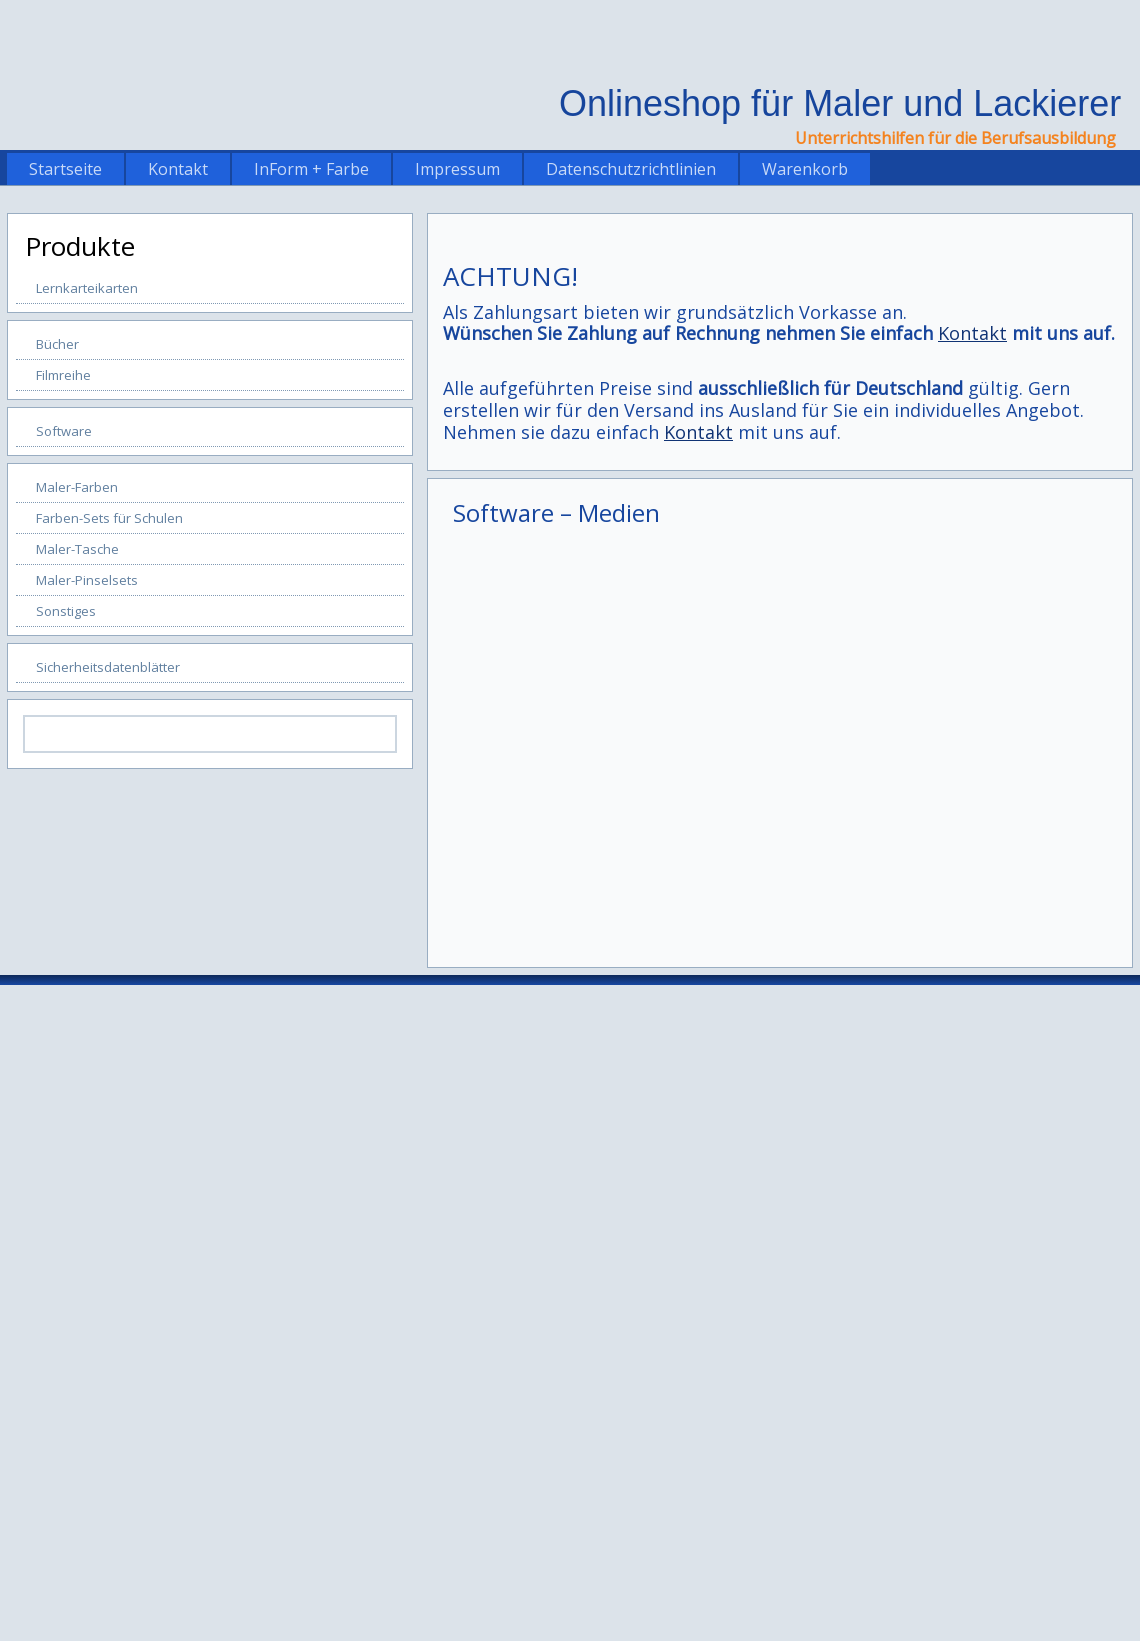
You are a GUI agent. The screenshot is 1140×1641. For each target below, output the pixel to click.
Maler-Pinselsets (87, 580)
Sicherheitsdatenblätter (108, 667)
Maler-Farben (77, 487)
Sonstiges (66, 611)
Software (64, 431)
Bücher (57, 344)
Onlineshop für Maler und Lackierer (840, 103)
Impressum (457, 169)
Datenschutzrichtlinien (631, 169)
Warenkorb (805, 169)
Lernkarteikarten (87, 288)
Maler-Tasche (77, 549)
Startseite (65, 169)
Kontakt (178, 169)
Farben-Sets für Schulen (109, 518)
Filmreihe (63, 375)
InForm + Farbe (311, 169)
